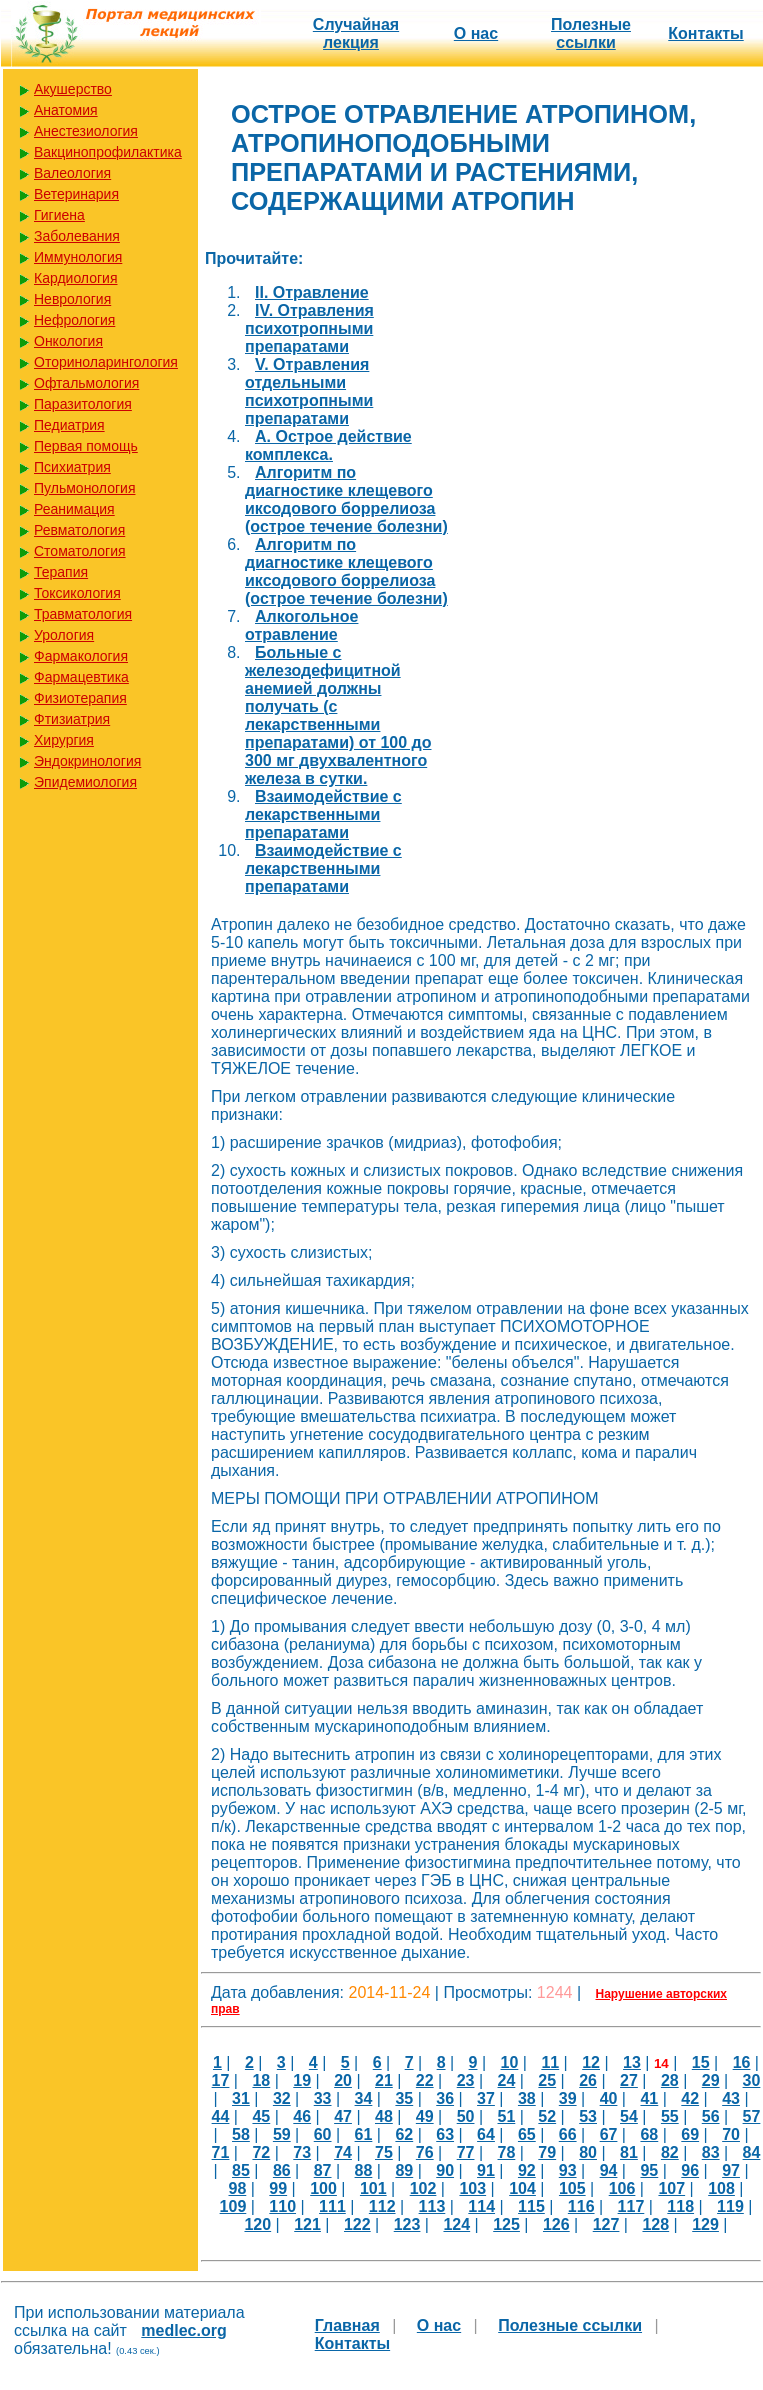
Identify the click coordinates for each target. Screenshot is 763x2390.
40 (609, 2098)
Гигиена (59, 215)
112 (382, 2206)
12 (591, 2062)
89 (404, 2170)
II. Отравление (312, 292)
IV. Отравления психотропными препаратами (309, 328)
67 (609, 2134)
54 (629, 2116)
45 (261, 2116)
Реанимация (74, 509)
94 (609, 2170)
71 (221, 2152)
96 (690, 2170)
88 (364, 2170)
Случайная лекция (356, 33)
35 (404, 2098)
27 (629, 2080)
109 (233, 2206)
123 (407, 2224)
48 (384, 2116)
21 (384, 2080)
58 (241, 2134)
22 (425, 2080)
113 (432, 2206)
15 (701, 2062)
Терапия (61, 572)
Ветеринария (76, 194)
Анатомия (66, 110)
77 (466, 2152)
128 (655, 2224)
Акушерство (73, 89)
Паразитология (83, 404)
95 (649, 2170)
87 (323, 2170)
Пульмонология (84, 488)
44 (221, 2116)
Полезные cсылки (591, 33)
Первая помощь (86, 446)
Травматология (83, 614)
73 (302, 2152)
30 (752, 2080)
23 (466, 2080)
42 (690, 2098)
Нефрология (74, 320)
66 (568, 2134)
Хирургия (64, 740)
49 (425, 2116)
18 (261, 2080)
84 (752, 2152)
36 (445, 2098)
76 (425, 2152)
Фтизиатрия (72, 719)
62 (404, 2134)
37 (486, 2098)
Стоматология (80, 551)
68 (649, 2134)
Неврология (72, 299)
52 (547, 2116)
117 (631, 2206)
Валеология (72, 173)
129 (705, 2224)
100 (323, 2188)
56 (711, 2116)
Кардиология (76, 278)
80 (588, 2152)
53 (588, 2116)
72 (261, 2152)
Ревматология (79, 530)
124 (456, 2224)
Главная (347, 2325)
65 (527, 2134)
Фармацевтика (81, 677)
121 (307, 2224)
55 (670, 2116)
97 (731, 2170)
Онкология (68, 341)
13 (632, 2062)
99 (278, 2188)
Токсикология (77, 593)
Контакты (705, 33)
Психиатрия (72, 467)
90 (445, 2170)
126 (556, 2224)
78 (507, 2152)
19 (302, 2080)
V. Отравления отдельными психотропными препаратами (309, 391)
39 (568, 2098)
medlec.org (183, 2330)
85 (241, 2170)
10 (510, 2062)
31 (241, 2098)
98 (238, 2188)
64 (486, 2134)
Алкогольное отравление (301, 625)
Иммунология (78, 257)
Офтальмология (86, 383)
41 (649, 2098)
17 (221, 2080)
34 (364, 2098)
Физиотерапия (80, 698)
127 (606, 2224)
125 (506, 2224)
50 (466, 2116)
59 (282, 2134)
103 (472, 2188)
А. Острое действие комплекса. (328, 445)
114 (481, 2206)
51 (507, 2116)
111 (332, 2206)
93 (568, 2170)
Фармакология (81, 656)
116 (581, 2206)
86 (282, 2170)
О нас (476, 33)
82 (670, 2152)
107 (671, 2188)
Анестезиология (86, 131)
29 (711, 2080)
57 (752, 2116)
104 (522, 2188)
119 (730, 2206)
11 (550, 2062)
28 (670, 2080)
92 (527, 2170)
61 (364, 2134)
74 (343, 2152)
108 (721, 2188)
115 (531, 2206)
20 (343, 2080)
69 (690, 2134)
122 (357, 2224)
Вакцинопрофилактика (108, 152)
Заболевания (77, 236)
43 (731, 2098)
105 (572, 2188)
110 (282, 2206)
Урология (64, 635)
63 (445, 2134)
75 (384, 2152)
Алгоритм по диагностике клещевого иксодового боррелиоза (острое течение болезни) (346, 499)
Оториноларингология (106, 362)
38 (527, 2098)
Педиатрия (69, 425)
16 (742, 2062)
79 (547, 2152)
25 (547, 2080)
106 (622, 2188)
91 (486, 2170)
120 (257, 2224)
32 (282, 2098)
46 (302, 2116)
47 (343, 2116)
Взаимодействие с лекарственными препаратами (323, 814)
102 (423, 2188)
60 (323, 2134)
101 (373, 2188)
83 (711, 2152)
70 (731, 2134)
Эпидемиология (85, 782)
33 (323, 2098)
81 (629, 2152)
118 (680, 2206)
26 (588, 2080)
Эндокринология (87, 761)
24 (507, 2080)
